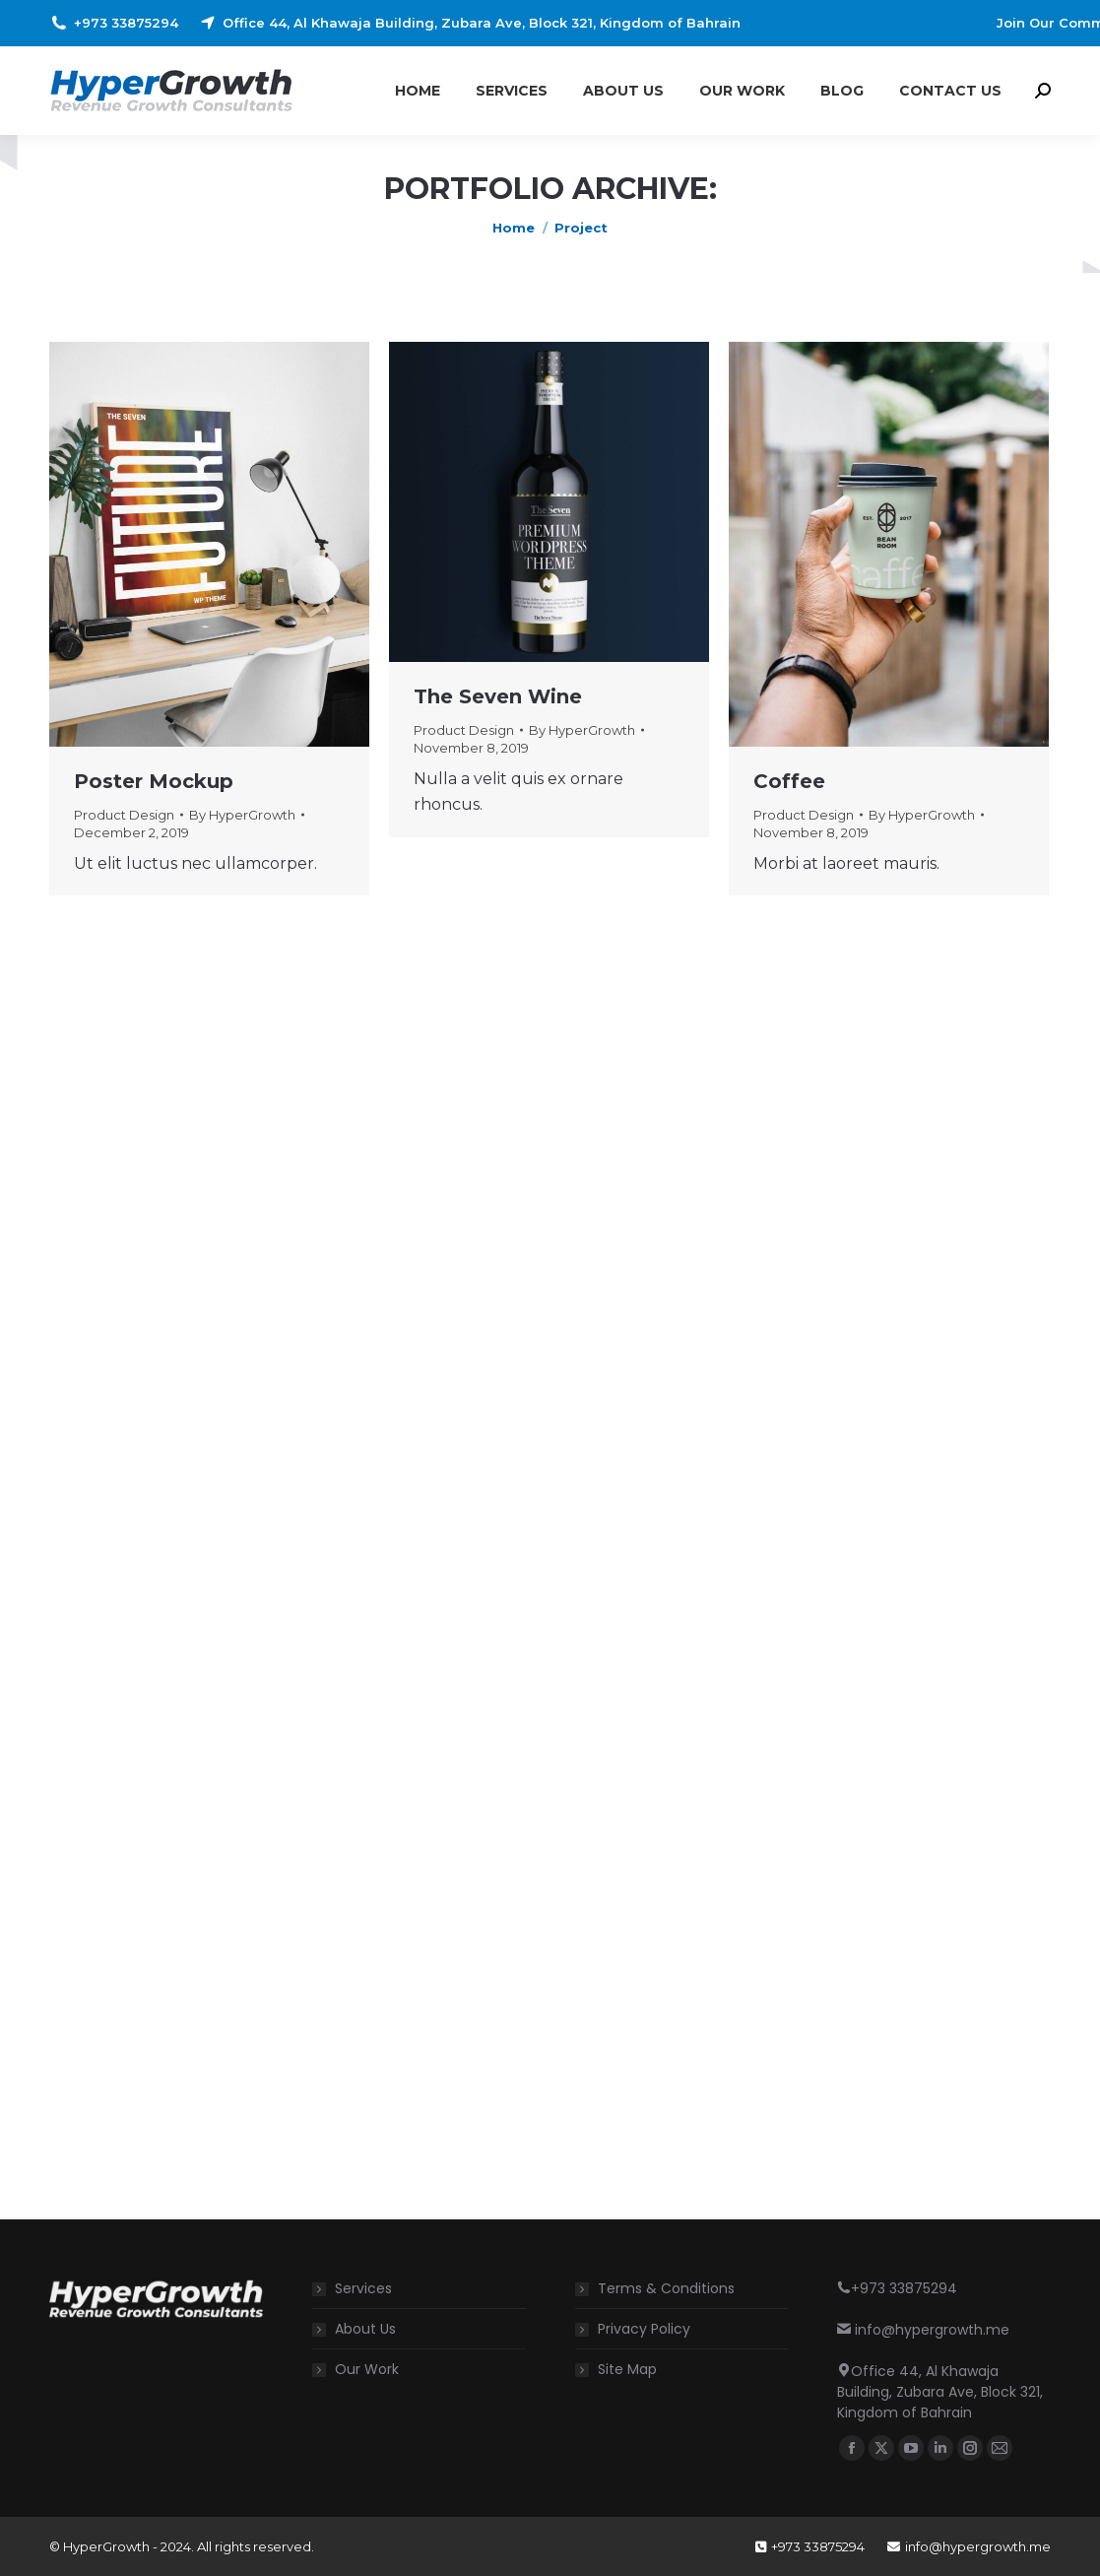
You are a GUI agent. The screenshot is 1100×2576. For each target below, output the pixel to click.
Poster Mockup (153, 781)
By (242, 815)
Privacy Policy (644, 2329)
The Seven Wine (498, 696)
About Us (365, 2329)
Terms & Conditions (666, 2288)
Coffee (789, 781)
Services (363, 2288)
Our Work (367, 2369)
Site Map (627, 2369)
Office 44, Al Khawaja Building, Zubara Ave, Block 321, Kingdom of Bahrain (469, 23)
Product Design (124, 815)
